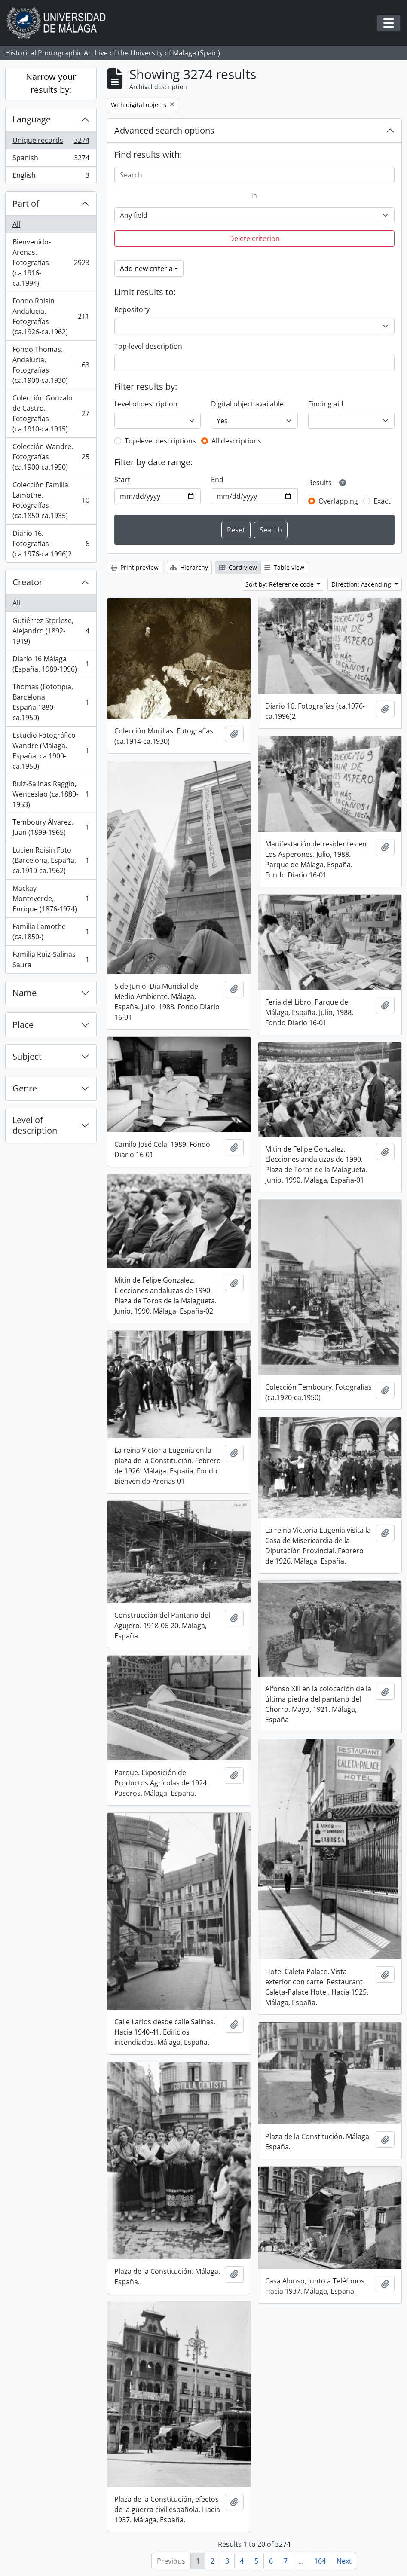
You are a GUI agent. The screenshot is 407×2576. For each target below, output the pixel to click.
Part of (25, 203)
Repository (132, 309)
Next (344, 2561)
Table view (284, 567)
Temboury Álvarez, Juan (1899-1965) (50, 827)
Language (31, 119)
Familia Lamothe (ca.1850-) (50, 931)
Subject (27, 1056)
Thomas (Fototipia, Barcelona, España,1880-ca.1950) (50, 702)
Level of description (34, 1125)
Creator (27, 582)
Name (24, 993)
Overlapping (338, 501)
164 (320, 2561)
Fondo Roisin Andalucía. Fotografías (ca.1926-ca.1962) (50, 316)
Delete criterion (254, 238)
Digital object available (247, 404)
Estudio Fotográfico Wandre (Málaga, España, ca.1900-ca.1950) (50, 750)
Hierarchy (189, 567)
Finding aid (325, 404)
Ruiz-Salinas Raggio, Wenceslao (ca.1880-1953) (50, 794)
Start (122, 479)
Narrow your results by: (51, 83)
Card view (238, 567)
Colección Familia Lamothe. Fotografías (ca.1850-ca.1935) (50, 500)
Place (23, 1024)
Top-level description (148, 346)
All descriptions (236, 441)
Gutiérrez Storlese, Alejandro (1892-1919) (50, 631)
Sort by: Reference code (280, 584)
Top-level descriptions (160, 441)
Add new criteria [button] (146, 268)
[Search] (254, 175)
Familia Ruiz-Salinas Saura (50, 959)
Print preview (135, 567)
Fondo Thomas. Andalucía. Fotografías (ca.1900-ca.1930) (50, 365)
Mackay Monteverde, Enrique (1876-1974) (50, 898)
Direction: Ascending (362, 584)
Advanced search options (164, 130)
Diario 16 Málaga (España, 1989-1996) (50, 664)
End (217, 479)
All (16, 224)
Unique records (50, 142)
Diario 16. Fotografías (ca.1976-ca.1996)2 (50, 544)
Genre (24, 1088)
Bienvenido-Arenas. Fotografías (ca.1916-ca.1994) (50, 262)
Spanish (50, 160)
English (50, 177)
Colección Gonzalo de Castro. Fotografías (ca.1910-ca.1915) (50, 413)
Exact (382, 501)
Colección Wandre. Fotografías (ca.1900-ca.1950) (50, 457)
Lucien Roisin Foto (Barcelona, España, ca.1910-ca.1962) (50, 860)
